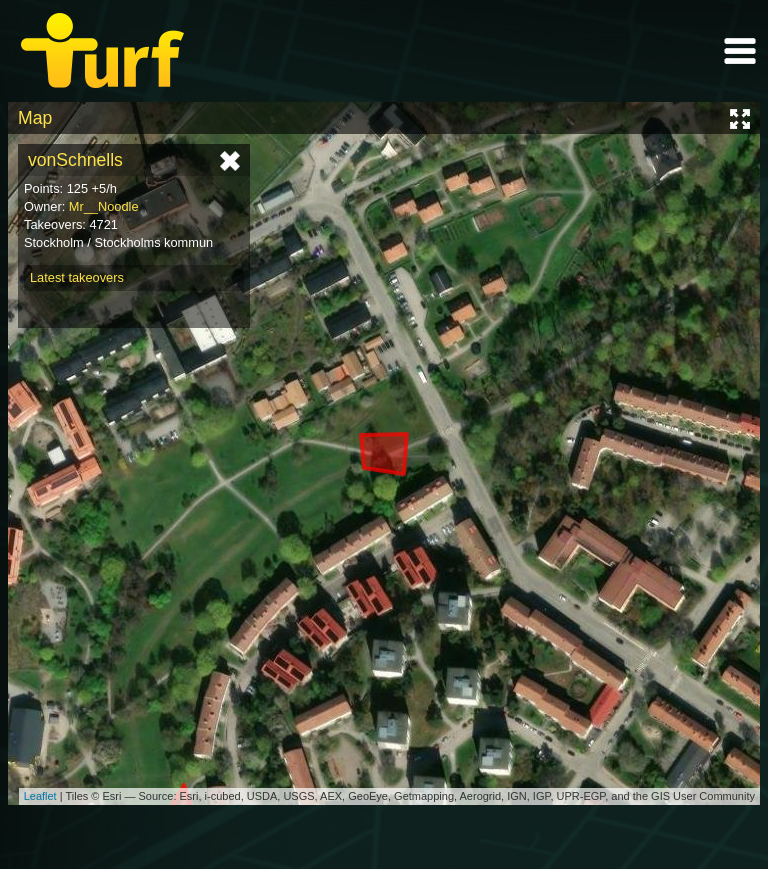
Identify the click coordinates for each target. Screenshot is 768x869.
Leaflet (40, 796)
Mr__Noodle (104, 206)
